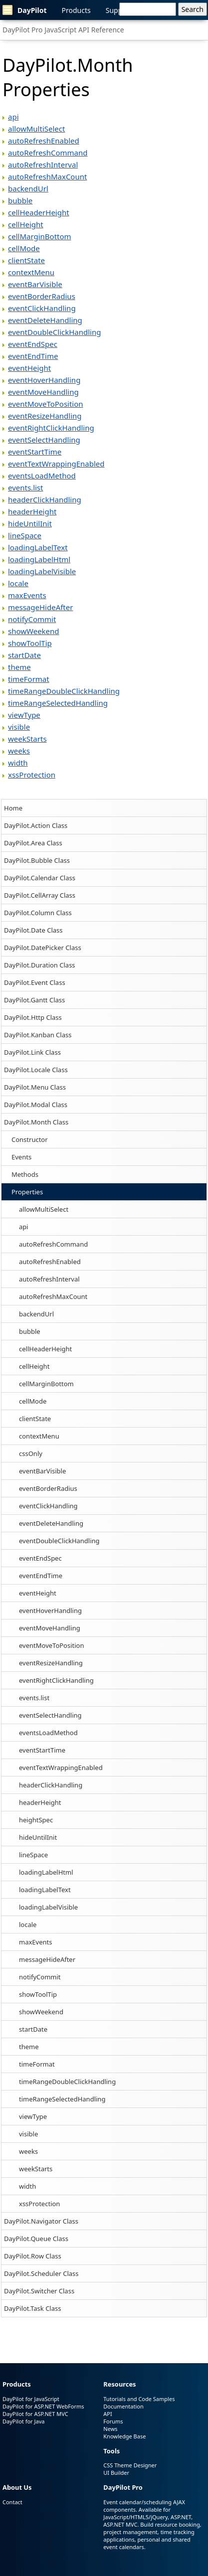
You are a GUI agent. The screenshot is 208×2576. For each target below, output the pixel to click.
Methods (24, 1174)
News (110, 2428)
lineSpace (33, 1854)
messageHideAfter (47, 1959)
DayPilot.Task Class (32, 2308)
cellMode (32, 1401)
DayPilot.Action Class (35, 825)
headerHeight (40, 1802)
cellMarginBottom (46, 1383)
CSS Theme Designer (130, 2465)
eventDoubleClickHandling (59, 1540)
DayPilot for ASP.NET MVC (35, 2413)
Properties (27, 1191)
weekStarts (35, 2168)
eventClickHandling (48, 1505)
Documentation (123, 2406)
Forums (113, 2421)
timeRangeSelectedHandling (62, 2098)
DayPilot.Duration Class (39, 965)
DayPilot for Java (23, 2421)
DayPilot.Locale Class (36, 1069)
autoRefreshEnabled (50, 1261)
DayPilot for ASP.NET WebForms (43, 2406)
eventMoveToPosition (51, 1645)
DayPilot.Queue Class (36, 2238)
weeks (28, 2151)
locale (27, 1924)
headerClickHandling (50, 1784)
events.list (34, 1697)
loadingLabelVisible (48, 1907)
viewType (33, 2116)
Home (13, 808)
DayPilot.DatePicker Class (42, 947)
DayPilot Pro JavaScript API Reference (63, 29)
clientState (35, 1418)
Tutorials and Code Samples (139, 2399)
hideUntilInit (38, 1837)
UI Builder (116, 2472)
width (27, 2186)
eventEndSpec (40, 1558)
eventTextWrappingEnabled (61, 1767)
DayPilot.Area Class (33, 842)
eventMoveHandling (49, 1627)
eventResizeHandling (51, 1662)
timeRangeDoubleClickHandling (67, 2081)
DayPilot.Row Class (32, 2256)
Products (76, 10)
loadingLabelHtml (46, 1872)
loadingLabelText (45, 1889)
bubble (29, 1331)
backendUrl (36, 1313)
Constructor (29, 1139)
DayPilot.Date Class (33, 930)
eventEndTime (40, 1575)
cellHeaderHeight (45, 1348)
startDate (33, 2029)
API (107, 2413)
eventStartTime (42, 1750)
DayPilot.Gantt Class (34, 999)
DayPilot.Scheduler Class (41, 2273)
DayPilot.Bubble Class (37, 860)
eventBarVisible (42, 1470)
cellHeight (34, 1366)
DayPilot (24, 10)
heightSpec (36, 1819)
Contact (12, 2502)
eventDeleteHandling (51, 1523)
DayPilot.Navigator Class (41, 2221)
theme (29, 2046)
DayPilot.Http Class (33, 1017)
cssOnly (30, 1453)
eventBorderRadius (48, 1488)
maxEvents (35, 1941)
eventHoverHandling (50, 1610)
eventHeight (37, 1593)
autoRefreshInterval (49, 1279)
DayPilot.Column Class (38, 912)
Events (21, 1156)
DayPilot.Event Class (34, 982)
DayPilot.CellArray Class (39, 895)
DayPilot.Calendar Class (39, 877)
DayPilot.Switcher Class (39, 2290)
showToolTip (38, 1994)
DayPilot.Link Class (32, 1052)
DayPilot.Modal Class (35, 1104)
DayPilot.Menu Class (35, 1087)
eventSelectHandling (50, 1715)
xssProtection (39, 2203)
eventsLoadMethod (48, 1732)
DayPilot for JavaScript (30, 2399)
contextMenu (39, 1436)
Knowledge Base (124, 2436)
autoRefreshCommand (53, 1244)
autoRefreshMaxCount (53, 1296)
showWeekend (41, 2011)
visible (28, 2133)
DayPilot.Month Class (36, 1122)
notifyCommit (40, 1976)
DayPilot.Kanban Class (37, 1034)
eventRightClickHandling (56, 1680)
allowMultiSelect (43, 1209)
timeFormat (37, 2064)
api (23, 1226)
